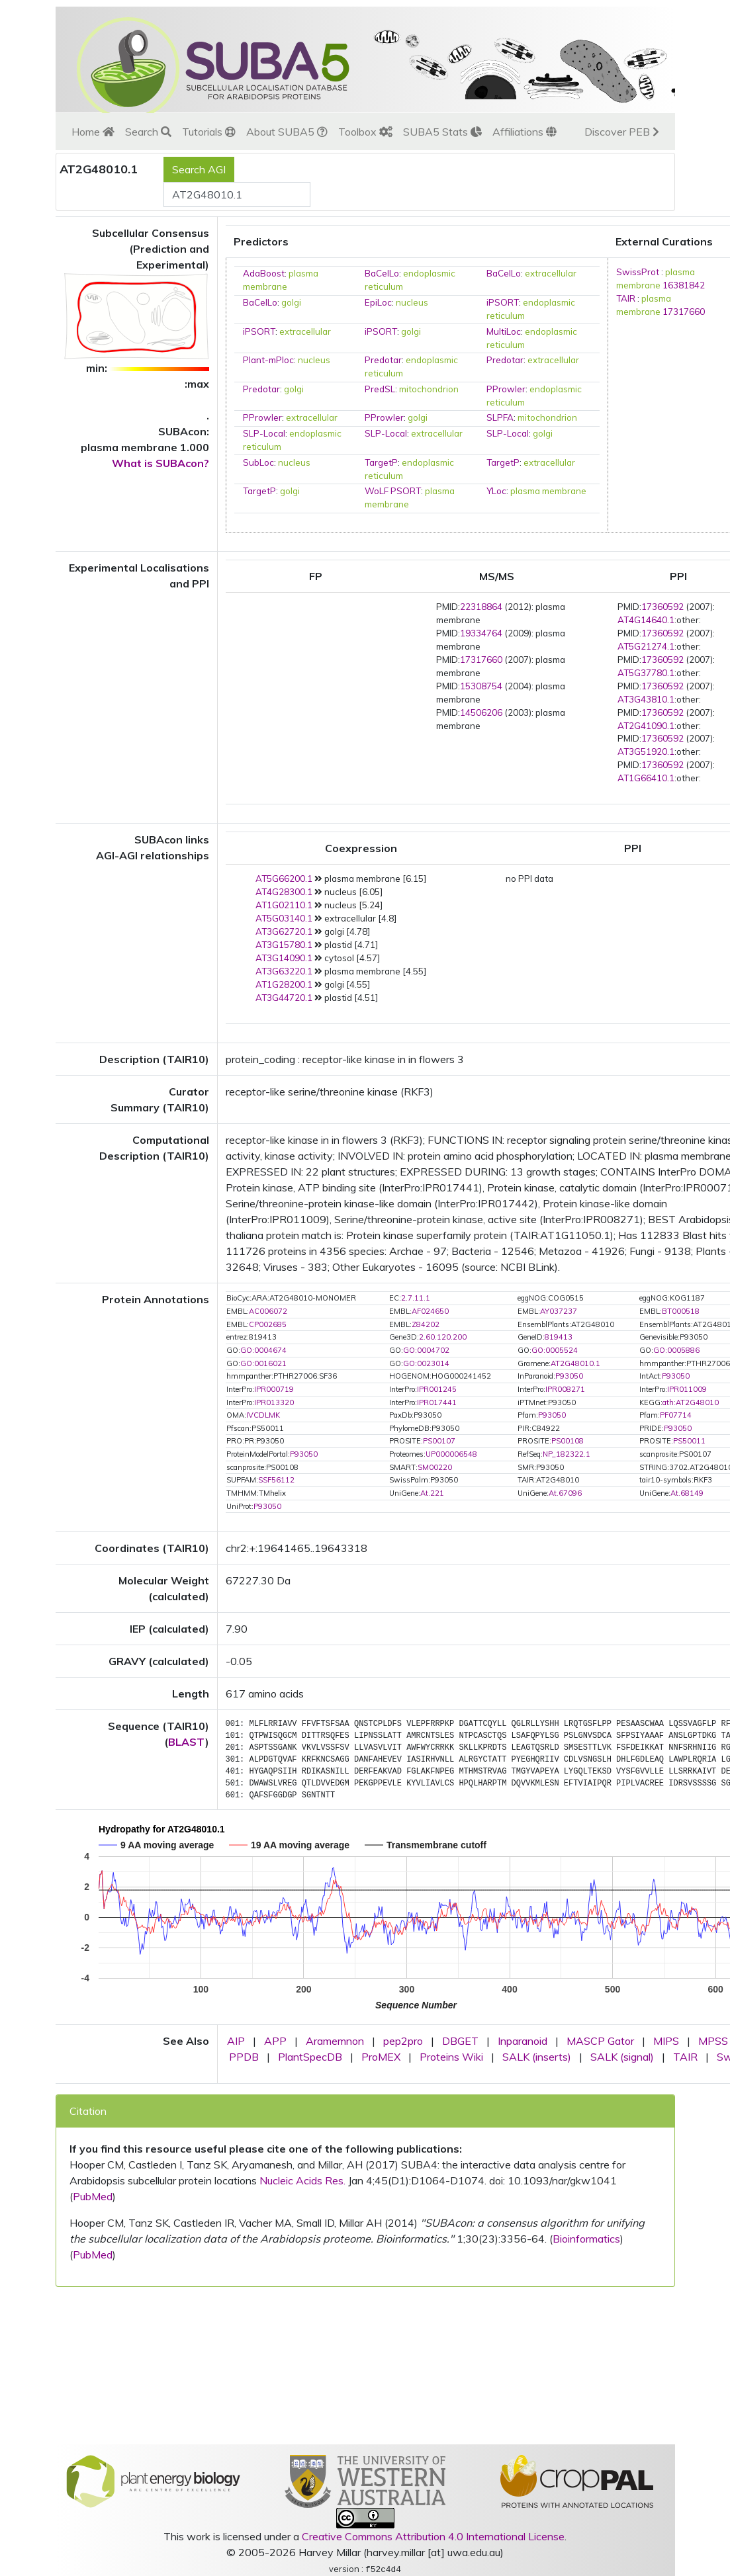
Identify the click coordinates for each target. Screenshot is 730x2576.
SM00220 (435, 1467)
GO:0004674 (263, 1350)
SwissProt (637, 272)
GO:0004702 (426, 1350)
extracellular (550, 273)
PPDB (244, 2056)
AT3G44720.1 (283, 997)
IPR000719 (274, 1389)
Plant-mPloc (268, 360)
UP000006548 (451, 1454)
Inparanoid (522, 2040)
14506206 (481, 712)
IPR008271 (565, 1389)
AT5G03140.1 (283, 918)
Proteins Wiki (451, 2056)
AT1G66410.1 (645, 778)
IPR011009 (687, 1389)
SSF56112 (276, 1479)
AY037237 (558, 1311)
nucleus (412, 302)
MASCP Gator (600, 2040)
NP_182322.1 (566, 1454)
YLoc (496, 491)
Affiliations (524, 131)
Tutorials (209, 131)
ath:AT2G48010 (690, 1402)
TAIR (625, 298)
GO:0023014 (426, 1363)
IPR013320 (274, 1402)
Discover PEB (621, 131)
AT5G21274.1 (645, 646)
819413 (558, 1337)
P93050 (569, 1376)
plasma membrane (548, 491)
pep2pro (403, 2040)
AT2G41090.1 (645, 725)
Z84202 (425, 1324)
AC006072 (268, 1311)
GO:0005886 (676, 1350)
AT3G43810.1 (645, 699)
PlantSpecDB (310, 2056)
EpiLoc (378, 302)
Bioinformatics (586, 2238)
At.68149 (687, 1493)
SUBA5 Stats (442, 131)
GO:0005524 (554, 1350)
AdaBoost (264, 273)
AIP (236, 2040)
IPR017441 (437, 1402)
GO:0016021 (263, 1363)
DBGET (460, 2040)
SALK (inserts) (536, 2056)
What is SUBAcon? (160, 463)
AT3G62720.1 (283, 931)
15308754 (481, 686)
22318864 (481, 606)
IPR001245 (437, 1389)
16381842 (683, 285)
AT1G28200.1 (283, 984)
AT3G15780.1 (283, 944)
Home (92, 131)
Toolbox (365, 131)
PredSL (380, 389)
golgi (291, 302)
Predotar (383, 360)
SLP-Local (264, 433)
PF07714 (676, 1415)
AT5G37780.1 (645, 672)
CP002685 (268, 1324)
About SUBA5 (287, 131)
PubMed (93, 2196)
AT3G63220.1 (283, 971)
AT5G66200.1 (283, 878)
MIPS (666, 2040)
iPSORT (502, 302)
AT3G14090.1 (283, 958)
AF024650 (430, 1311)
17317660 (683, 311)
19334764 (481, 633)
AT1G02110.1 (283, 905)
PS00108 (567, 1440)
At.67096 (565, 1493)
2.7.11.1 (415, 1298)
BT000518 (681, 1311)
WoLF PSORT (393, 491)
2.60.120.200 (443, 1337)
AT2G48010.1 (575, 1363)
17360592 (662, 606)
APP (275, 2040)
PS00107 (439, 1440)
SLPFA (500, 417)
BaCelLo (382, 273)
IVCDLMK (263, 1415)
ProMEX (380, 2056)
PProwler (505, 389)
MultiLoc (503, 331)
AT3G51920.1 (645, 751)
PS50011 (689, 1440)
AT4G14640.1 (645, 620)
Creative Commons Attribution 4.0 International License (433, 2536)
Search (148, 131)
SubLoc (258, 462)
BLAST (186, 1741)
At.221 (432, 1493)
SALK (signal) (622, 2056)
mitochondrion (429, 389)
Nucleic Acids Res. (302, 2180)
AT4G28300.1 (283, 891)
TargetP (381, 462)
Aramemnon (335, 2040)
